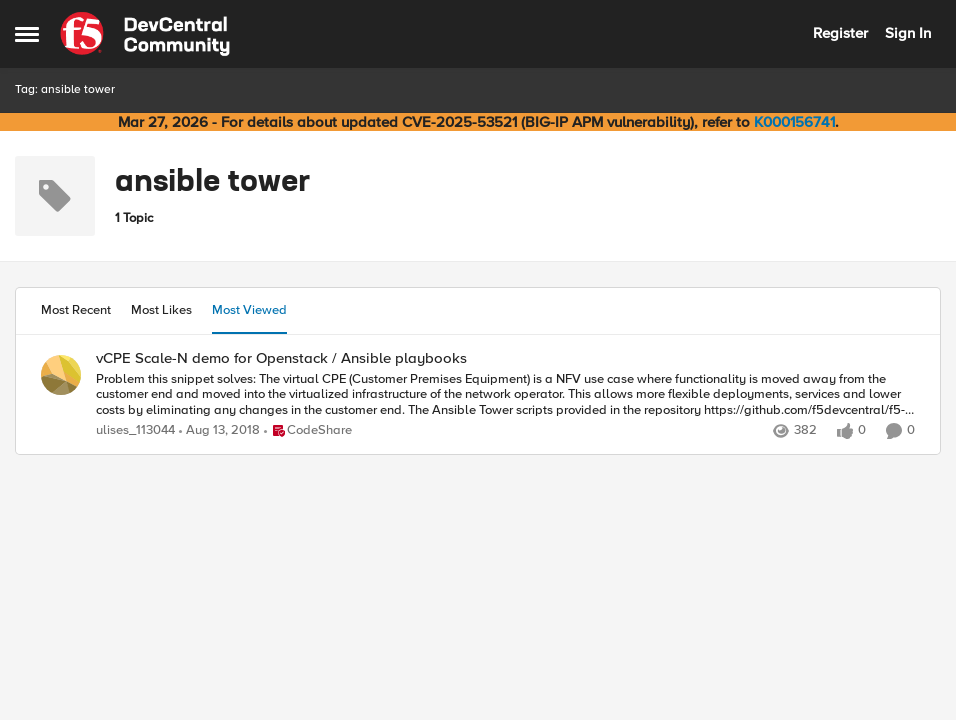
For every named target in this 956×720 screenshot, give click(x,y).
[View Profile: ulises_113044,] (61, 375)
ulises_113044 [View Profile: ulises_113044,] (135, 430)
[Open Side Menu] (27, 34)
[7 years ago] (219, 431)
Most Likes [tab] (161, 310)
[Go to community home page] (145, 34)
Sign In (908, 33)
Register (840, 33)
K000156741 (794, 122)
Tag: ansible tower (65, 89)
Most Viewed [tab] (249, 310)
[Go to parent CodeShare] (308, 431)
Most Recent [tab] (76, 310)
